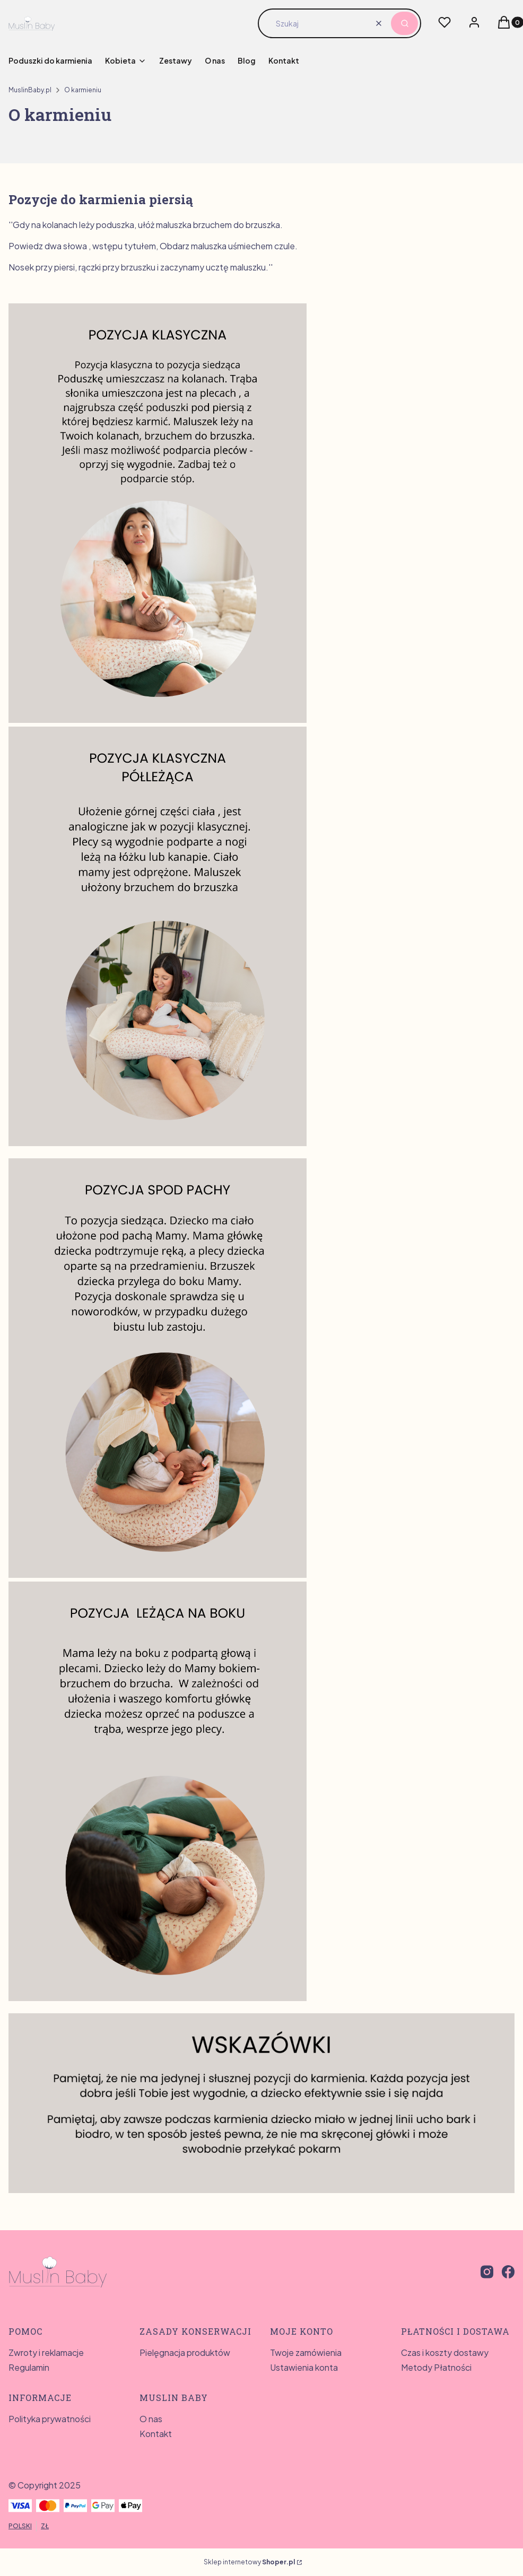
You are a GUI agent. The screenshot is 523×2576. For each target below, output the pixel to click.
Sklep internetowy (249, 2562)
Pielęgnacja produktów (185, 2352)
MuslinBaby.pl (29, 90)
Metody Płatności (436, 2367)
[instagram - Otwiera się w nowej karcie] (487, 2271)
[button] (404, 23)
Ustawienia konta (304, 2367)
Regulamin (28, 2367)
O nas (151, 2418)
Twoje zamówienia (306, 2352)
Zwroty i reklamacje (46, 2352)
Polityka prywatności (49, 2418)
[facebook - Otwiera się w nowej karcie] (508, 2271)
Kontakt (156, 2433)
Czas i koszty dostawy (445, 2352)
